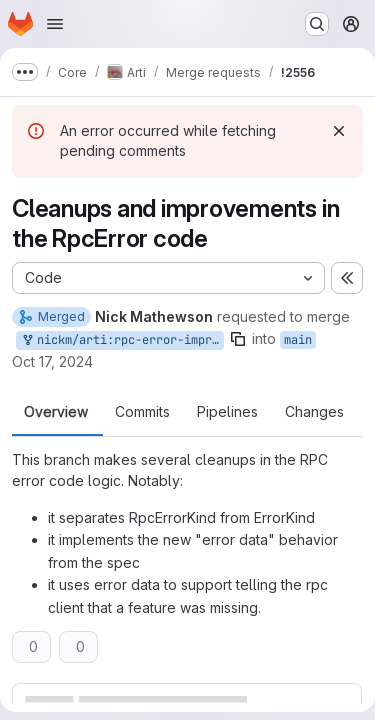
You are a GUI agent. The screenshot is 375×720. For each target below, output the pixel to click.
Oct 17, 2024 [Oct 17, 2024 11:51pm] (52, 361)
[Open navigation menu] (55, 24)
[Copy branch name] (238, 339)
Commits (142, 412)
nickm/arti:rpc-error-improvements (122, 340)
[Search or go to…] (317, 24)
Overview (56, 412)
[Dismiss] (339, 131)
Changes (314, 412)
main (298, 340)
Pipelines (227, 412)
